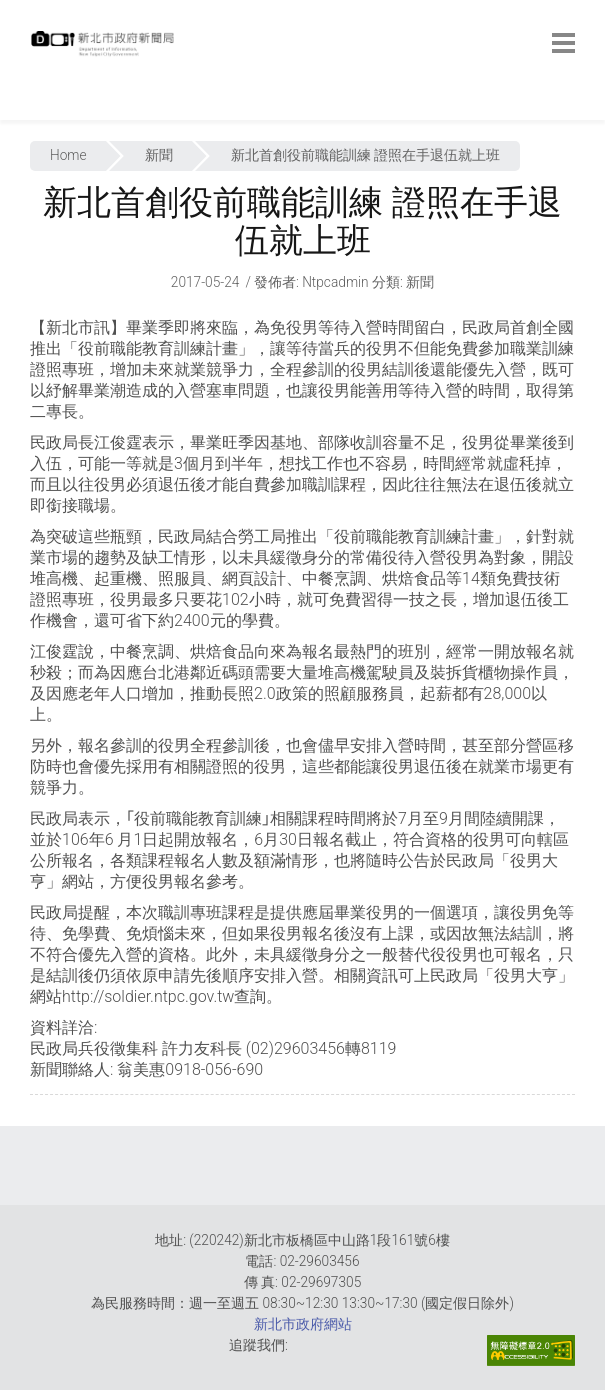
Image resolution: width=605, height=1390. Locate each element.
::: (35, 109)
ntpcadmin (335, 282)
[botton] (563, 43)
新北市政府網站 (303, 1324)
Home (68, 155)
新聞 (159, 155)
